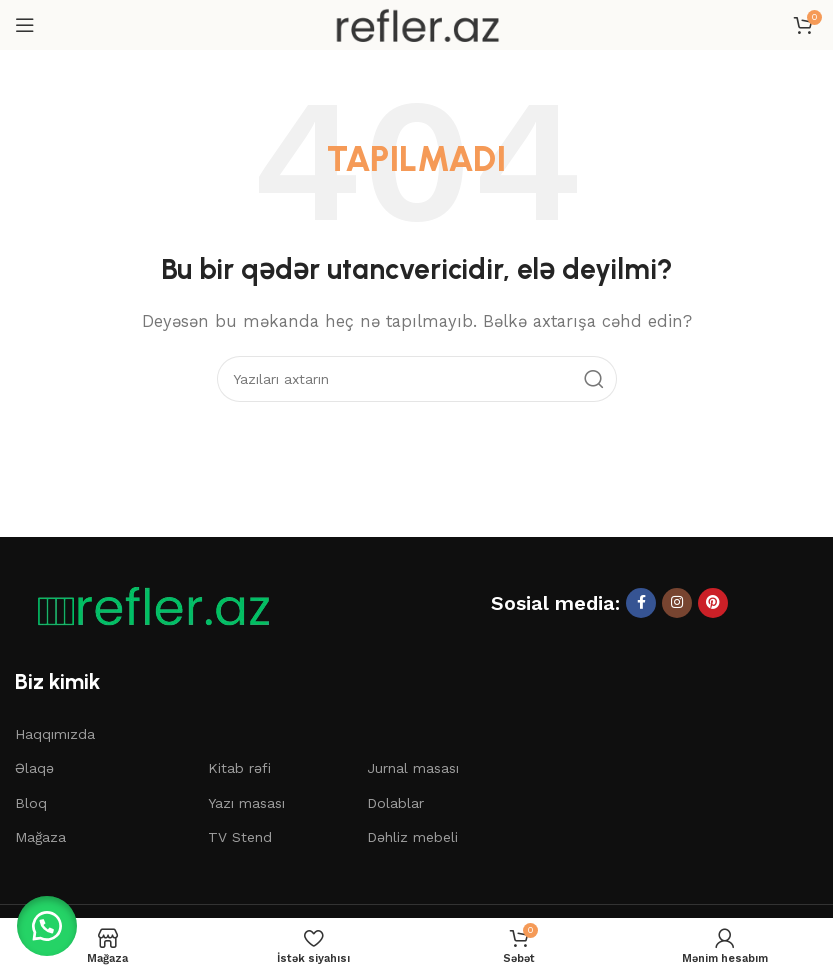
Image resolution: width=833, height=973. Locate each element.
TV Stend (240, 837)
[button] (50, 923)
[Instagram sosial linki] (677, 603)
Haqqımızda (55, 734)
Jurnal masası (413, 768)
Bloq (31, 803)
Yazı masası (246, 803)
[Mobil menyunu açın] (25, 25)
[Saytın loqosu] (417, 24)
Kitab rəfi (239, 768)
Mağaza (40, 837)
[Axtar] (417, 379)
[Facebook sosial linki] (641, 603)
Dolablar (395, 803)
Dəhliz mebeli (412, 837)
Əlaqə (34, 768)
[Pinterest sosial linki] (713, 603)
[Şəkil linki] (145, 605)
